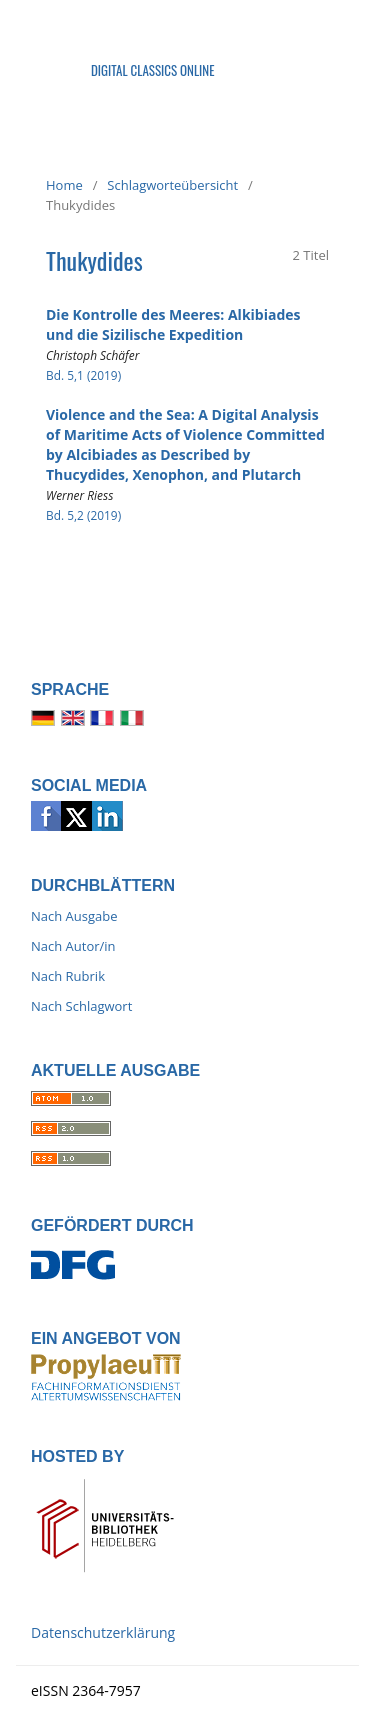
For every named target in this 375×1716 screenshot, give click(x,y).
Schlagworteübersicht (172, 185)
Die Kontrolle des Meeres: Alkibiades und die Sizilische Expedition (173, 324)
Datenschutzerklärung (103, 1632)
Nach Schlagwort (81, 1006)
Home (64, 185)
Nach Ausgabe (74, 916)
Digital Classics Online (153, 70)
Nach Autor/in (73, 946)
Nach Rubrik (68, 976)
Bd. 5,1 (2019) (83, 375)
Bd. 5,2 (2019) (83, 515)
